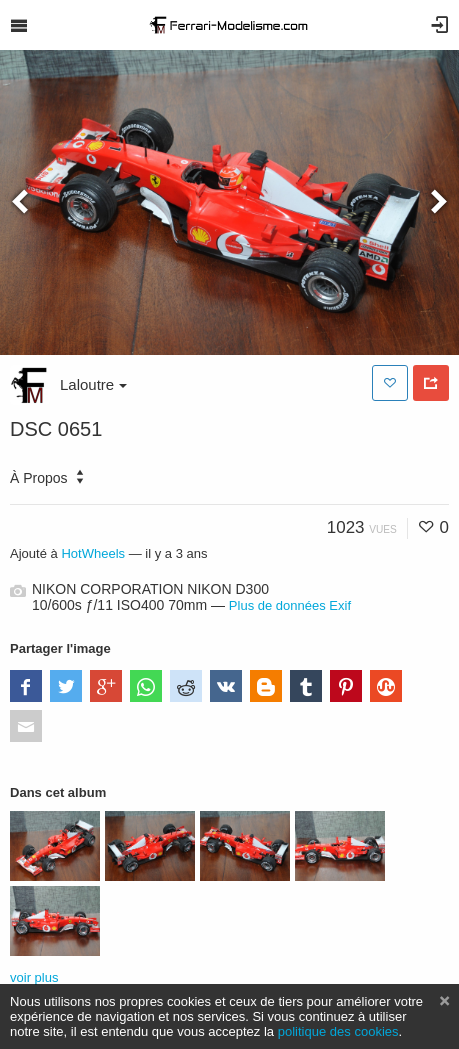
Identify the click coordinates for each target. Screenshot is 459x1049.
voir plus (34, 977)
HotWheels (93, 553)
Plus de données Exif (290, 605)
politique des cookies (338, 1031)
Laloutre (93, 384)
